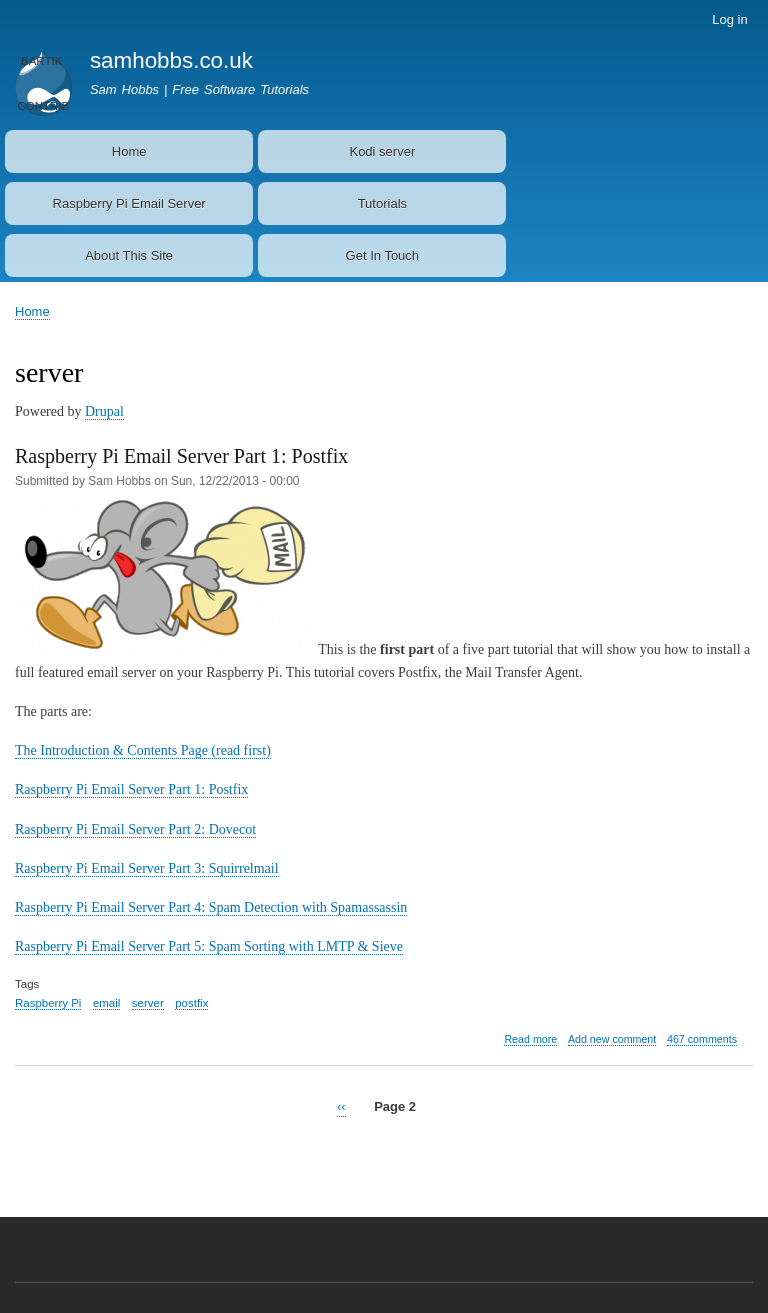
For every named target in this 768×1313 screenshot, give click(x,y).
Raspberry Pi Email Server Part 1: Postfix (131, 789)
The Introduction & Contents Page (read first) (143, 750)
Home (129, 151)
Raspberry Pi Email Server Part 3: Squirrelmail (147, 868)
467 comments (702, 1039)
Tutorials (382, 203)
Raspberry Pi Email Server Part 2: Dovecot (135, 829)
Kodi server (382, 151)
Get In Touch (382, 255)
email (106, 1003)
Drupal (104, 411)
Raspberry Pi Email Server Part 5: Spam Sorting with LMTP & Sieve (209, 946)
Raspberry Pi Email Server (129, 203)
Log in (729, 19)
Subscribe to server (23, 1151)
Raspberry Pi (48, 1003)
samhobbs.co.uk (171, 60)
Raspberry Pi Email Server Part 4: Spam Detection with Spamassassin (211, 907)
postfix (191, 1003)
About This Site (129, 255)
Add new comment (612, 1039)
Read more (530, 1039)
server (148, 1003)
